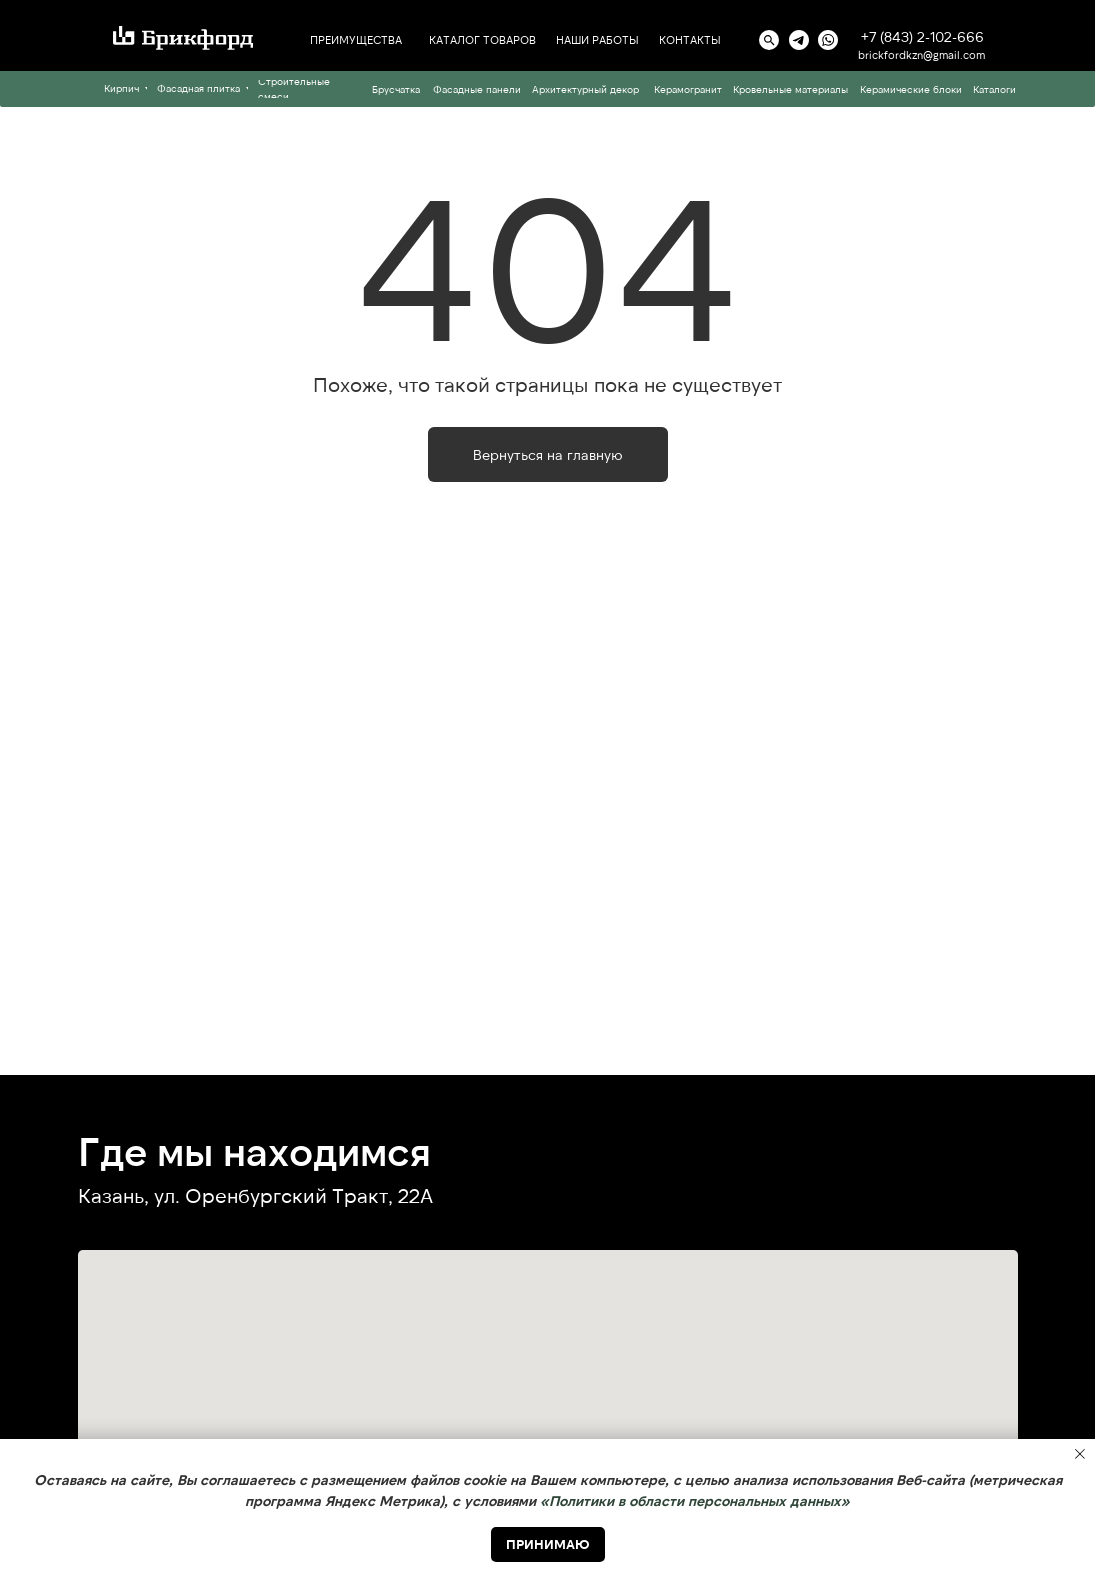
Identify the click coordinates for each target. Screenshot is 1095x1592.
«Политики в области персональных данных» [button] (695, 1500)
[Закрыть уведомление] (1080, 1454)
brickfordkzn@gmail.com (921, 54)
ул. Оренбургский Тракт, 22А (293, 1195)
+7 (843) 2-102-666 (922, 36)
